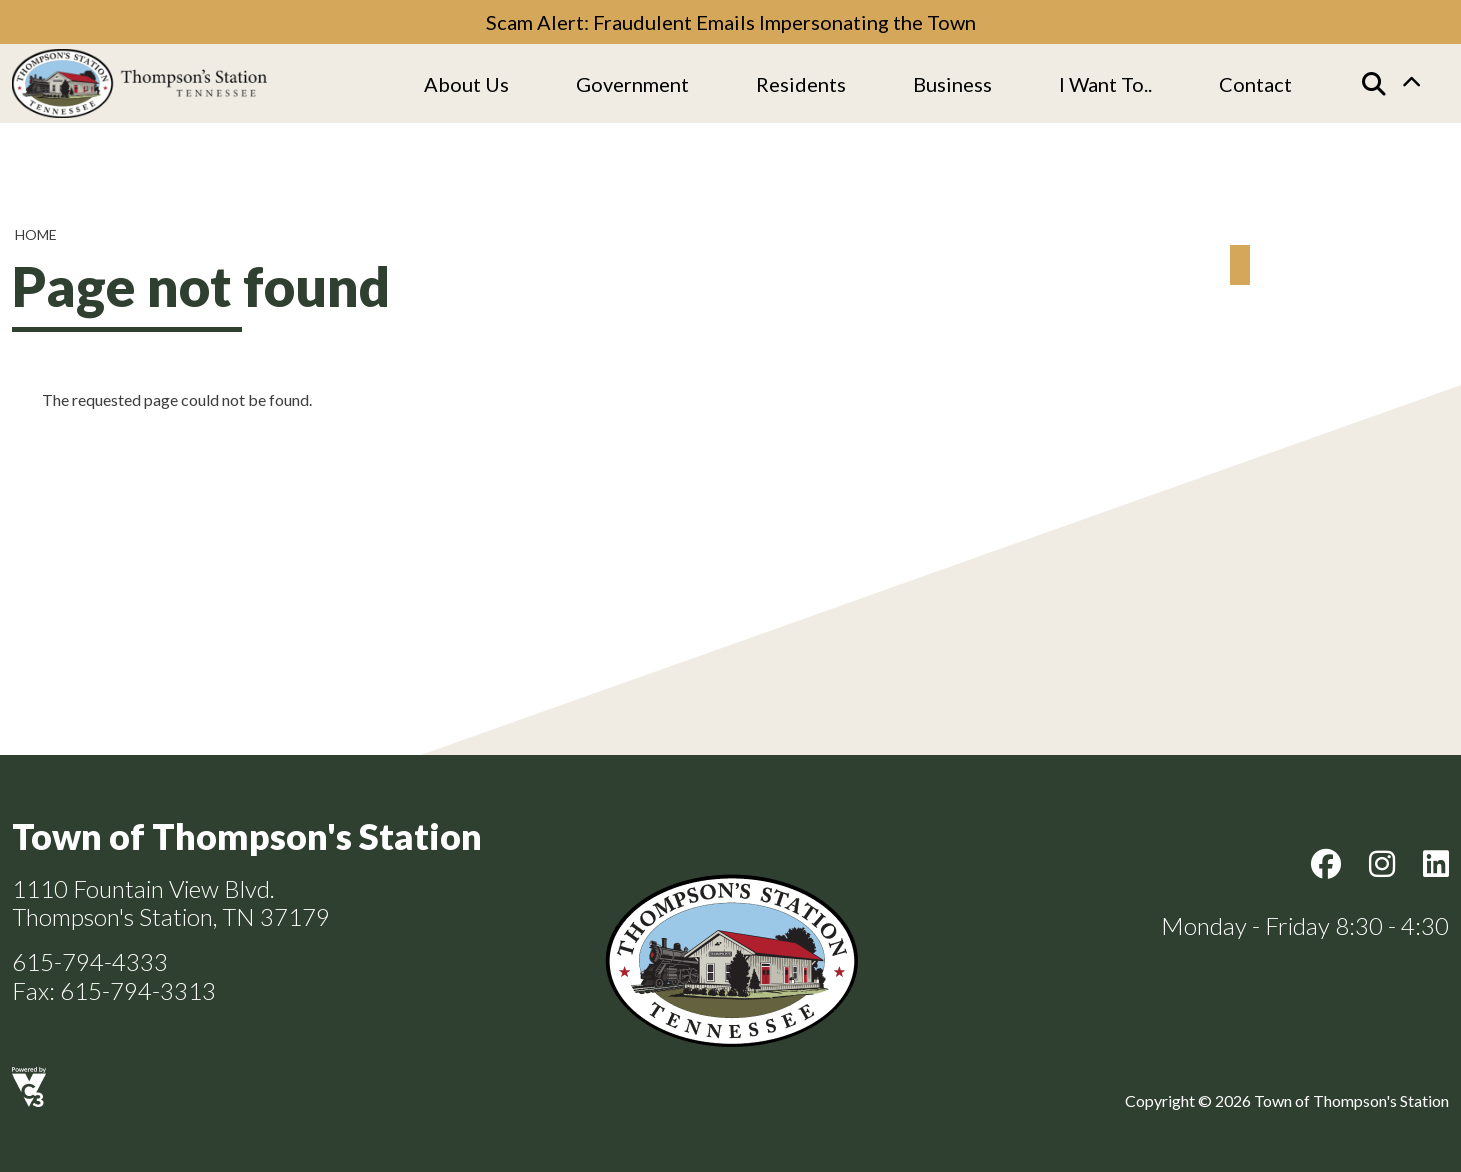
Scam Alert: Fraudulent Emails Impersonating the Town (731, 22)
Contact (1255, 84)
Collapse (1411, 84)
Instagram (1382, 864)
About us (466, 84)
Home (36, 234)
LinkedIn (1436, 864)
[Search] (1374, 84)
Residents (801, 84)
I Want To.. (1105, 84)
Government (632, 84)
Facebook (1326, 864)
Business (952, 84)
